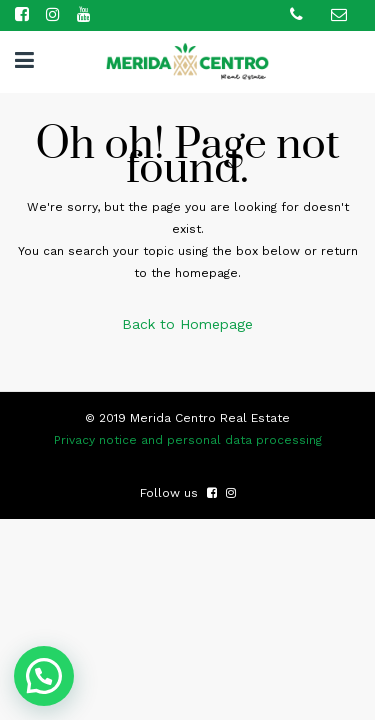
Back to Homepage (187, 324)
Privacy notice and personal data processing (188, 440)
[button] (47, 674)
